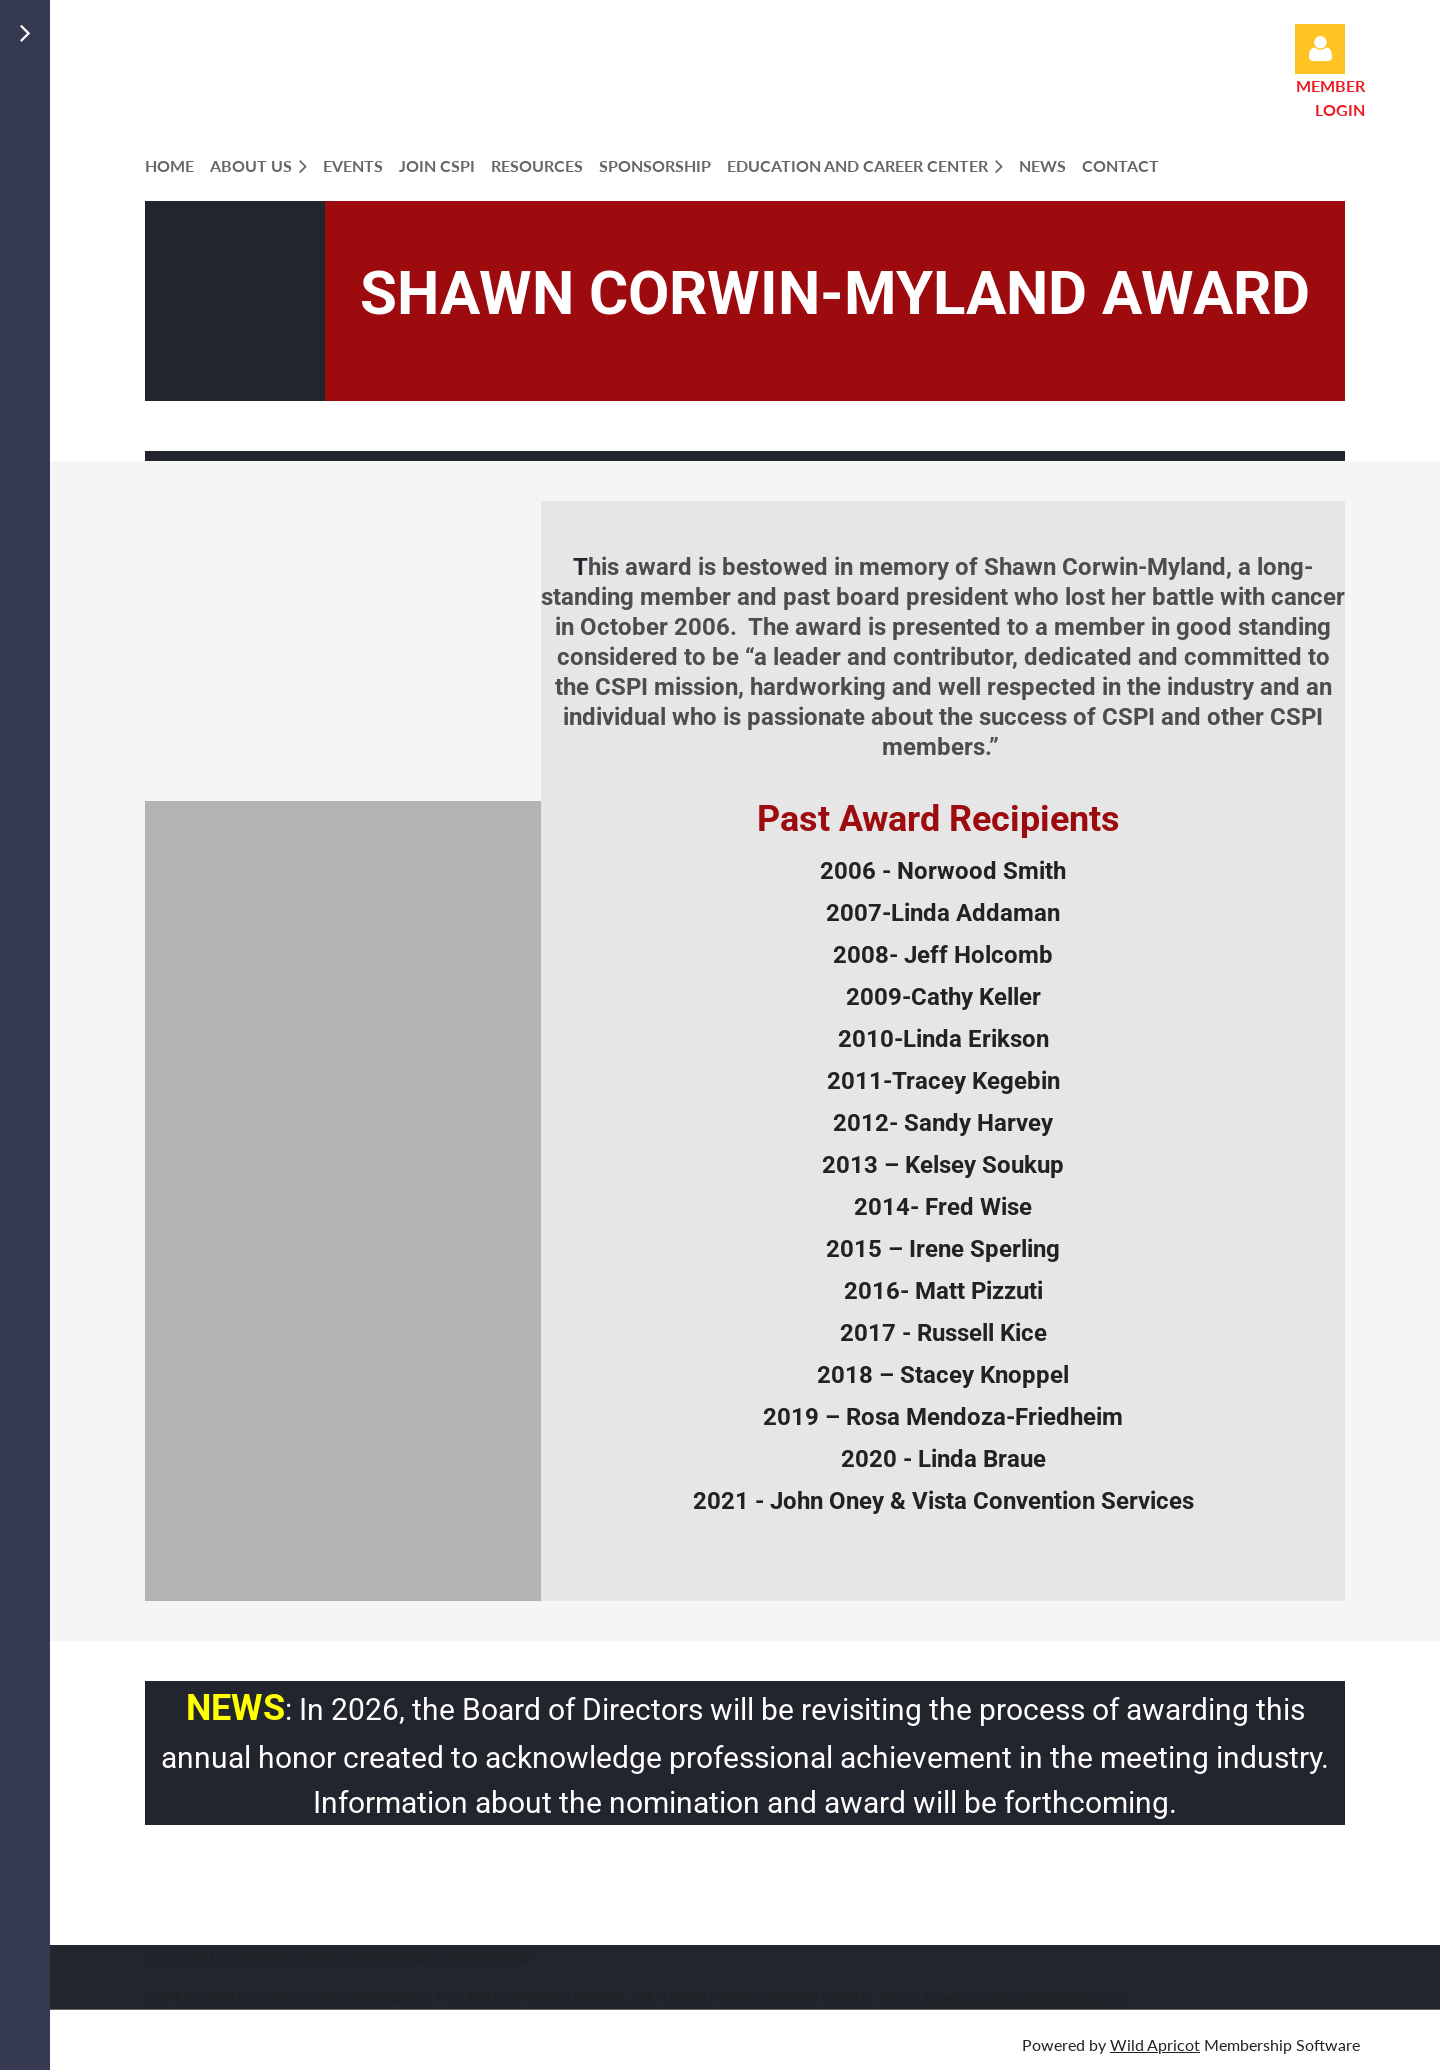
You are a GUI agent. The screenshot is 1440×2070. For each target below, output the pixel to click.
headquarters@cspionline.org (1026, 1996)
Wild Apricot (1155, 2044)
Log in (1320, 49)
